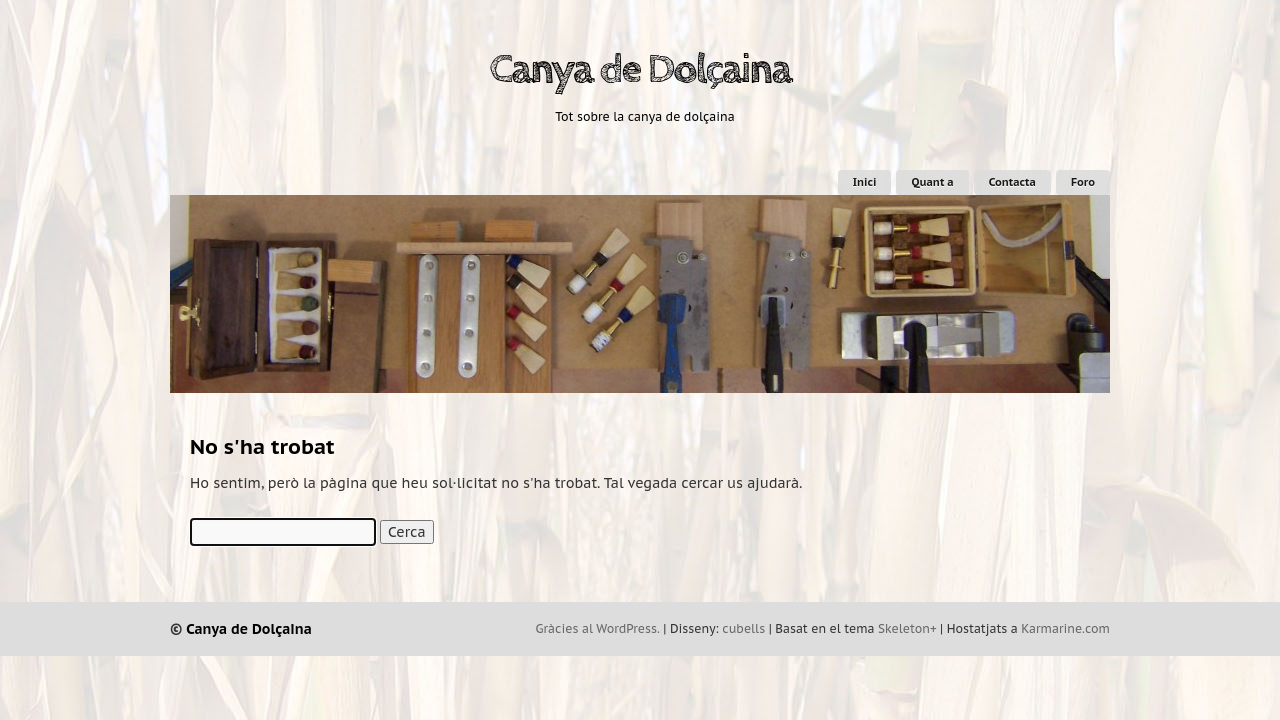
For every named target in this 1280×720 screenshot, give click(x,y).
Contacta (1012, 182)
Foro (1083, 182)
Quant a (932, 182)
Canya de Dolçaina (639, 70)
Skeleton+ (907, 628)
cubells (743, 628)
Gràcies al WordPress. (598, 628)
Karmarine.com (1065, 628)
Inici (865, 182)
